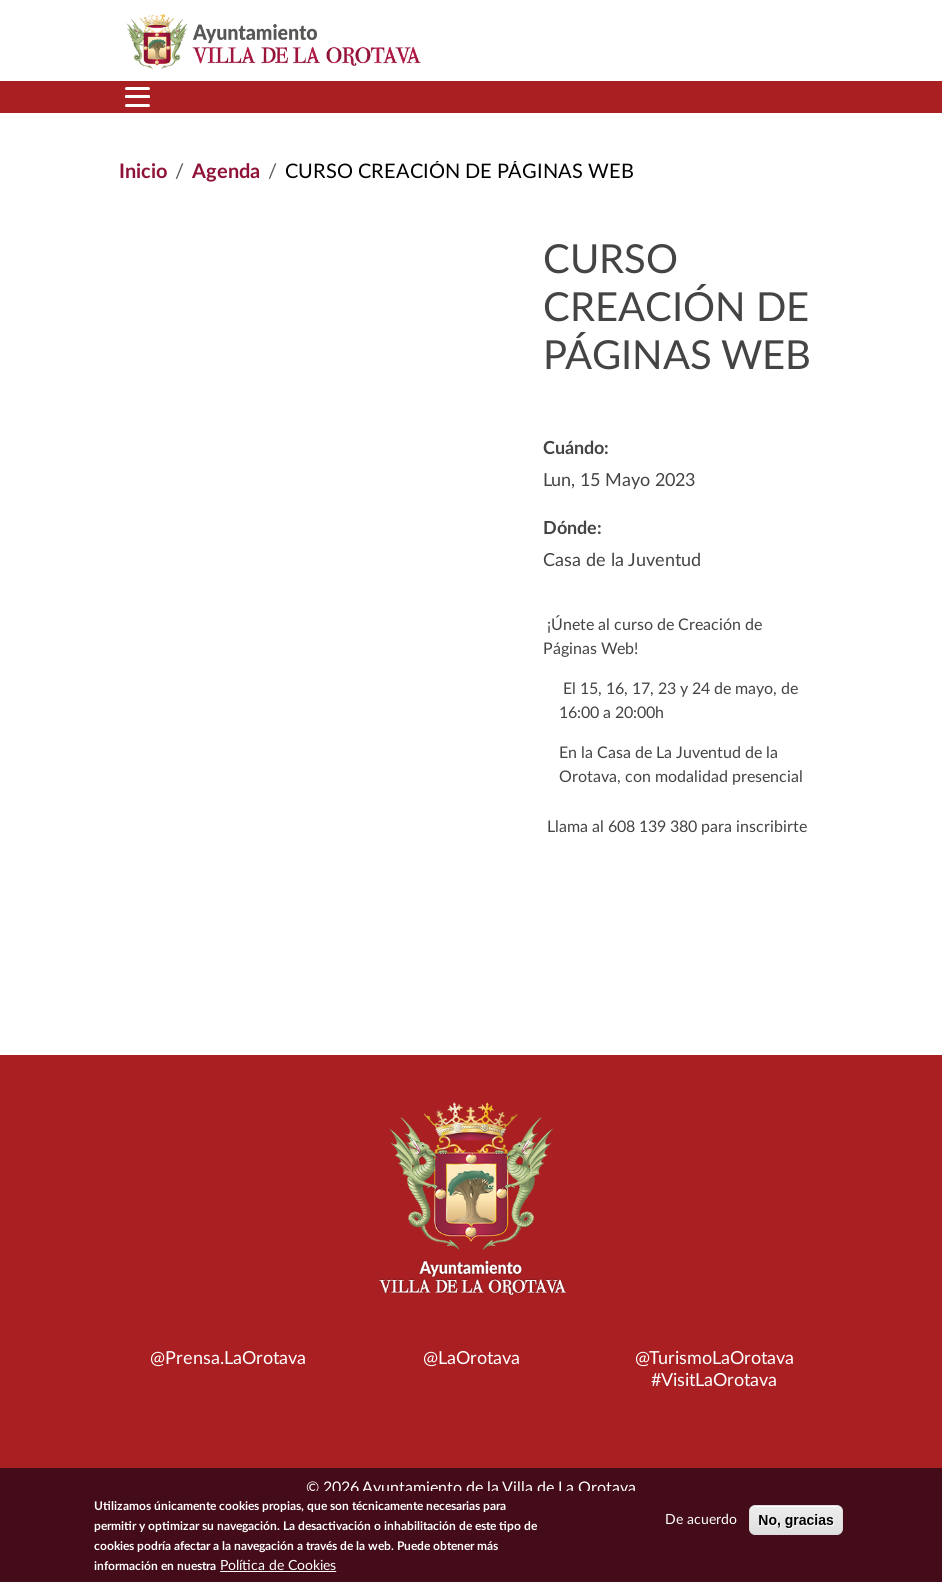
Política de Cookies (278, 1566)
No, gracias (795, 1520)
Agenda (226, 172)
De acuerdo (701, 1520)
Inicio (143, 172)
